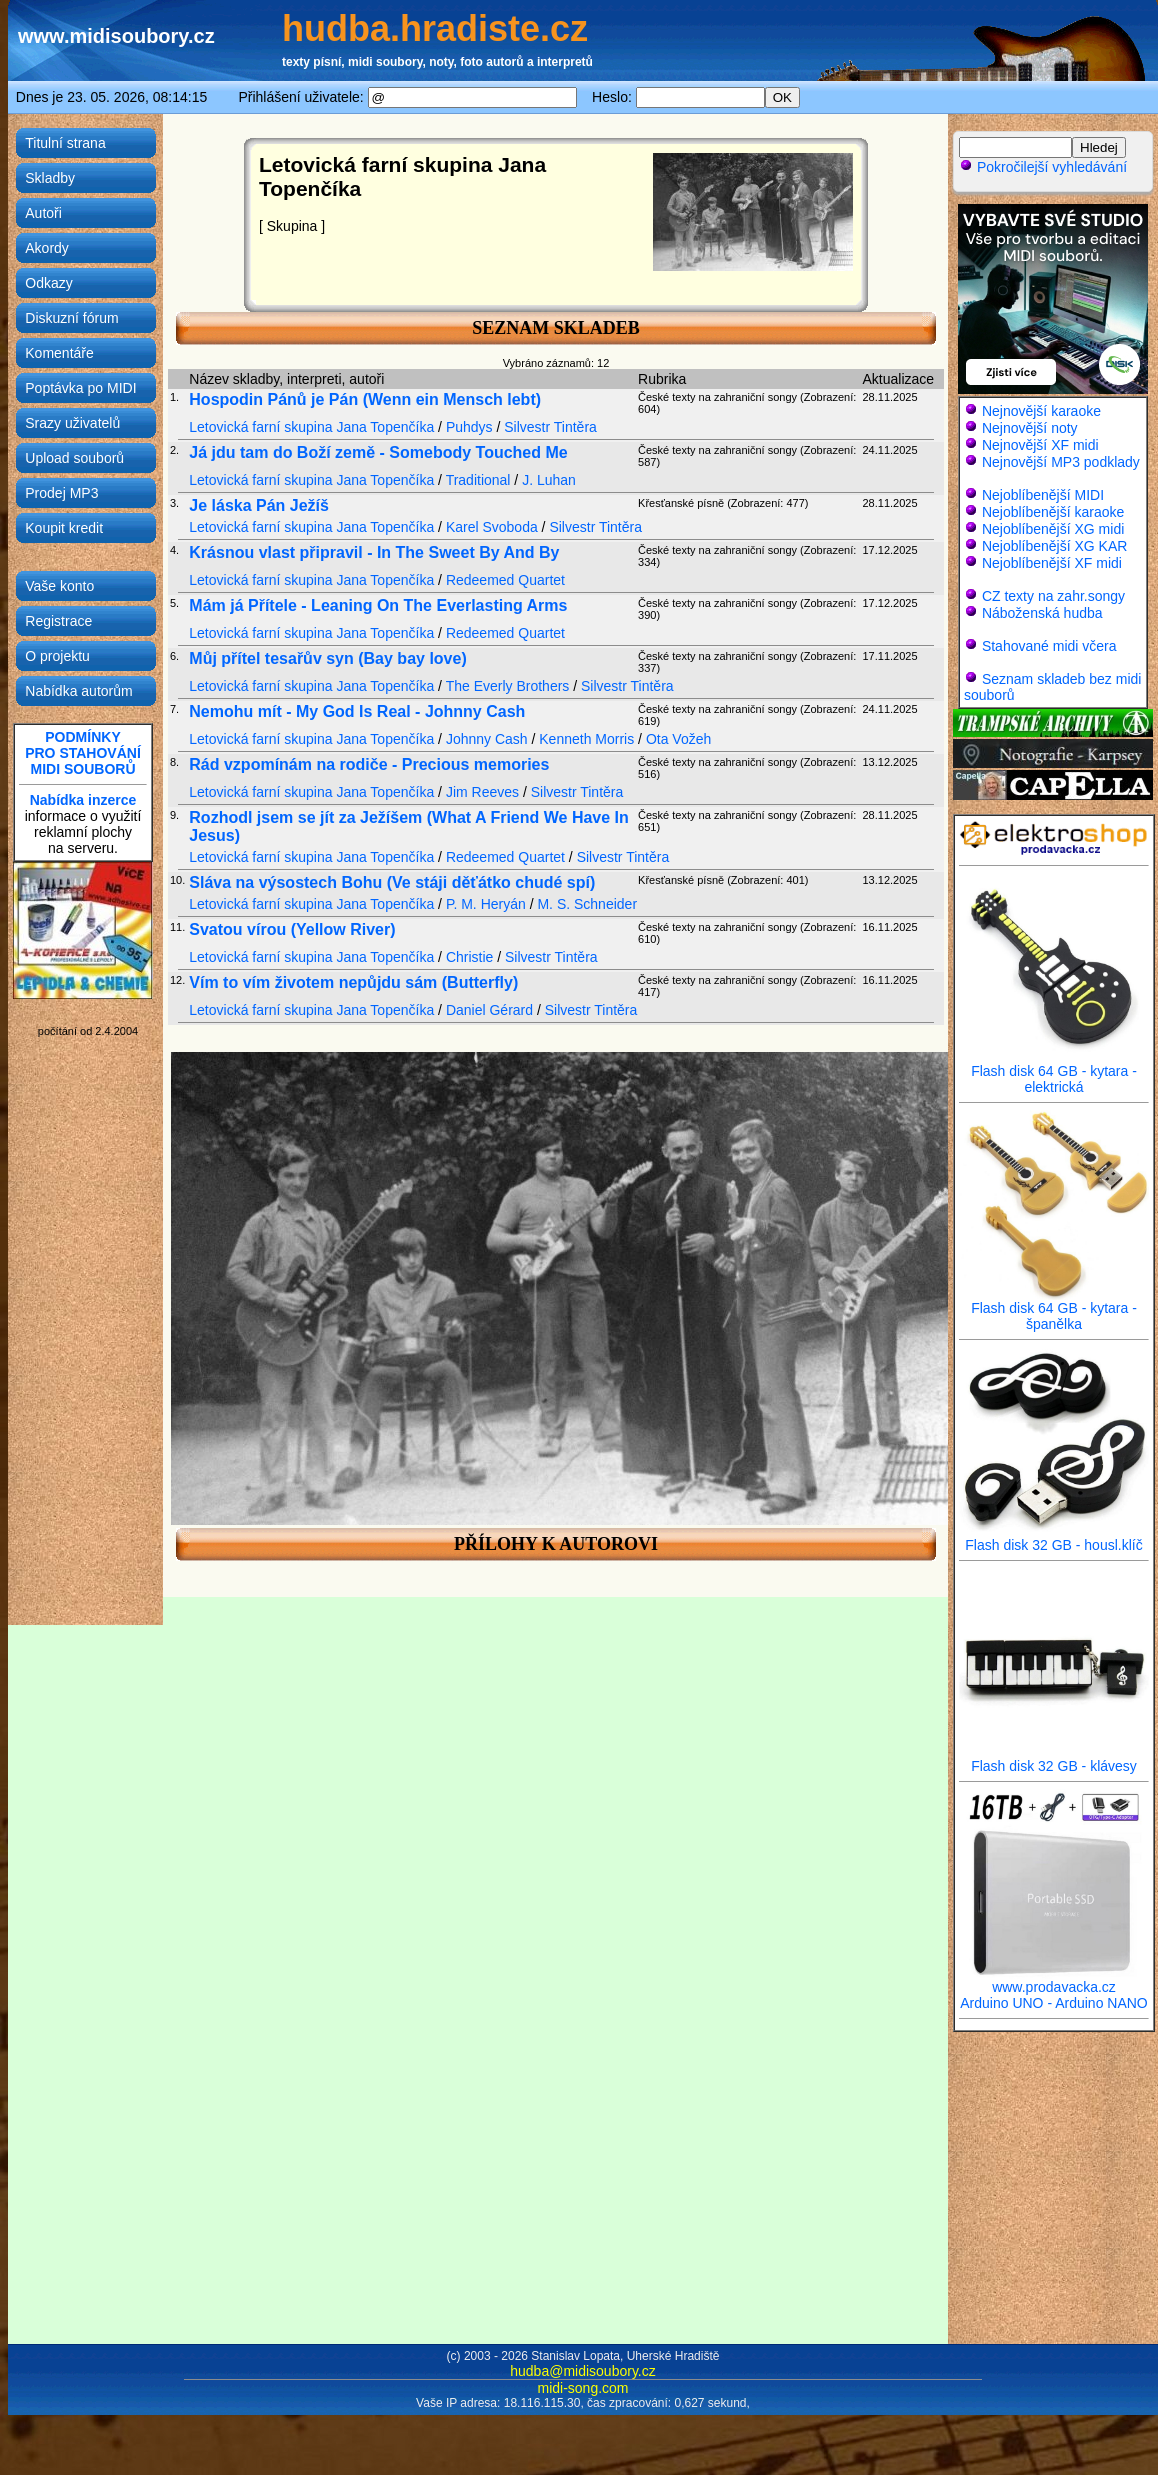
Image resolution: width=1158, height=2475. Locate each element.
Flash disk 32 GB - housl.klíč (1054, 1538)
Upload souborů (74, 458)
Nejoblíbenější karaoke (1053, 512)
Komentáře (59, 353)
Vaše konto (59, 586)
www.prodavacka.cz (1054, 1980)
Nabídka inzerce (83, 800)
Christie (469, 957)
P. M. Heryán (486, 904)
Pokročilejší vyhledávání (1043, 167)
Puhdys (469, 427)
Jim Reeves (482, 792)
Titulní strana (65, 143)
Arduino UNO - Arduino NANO (1054, 2003)
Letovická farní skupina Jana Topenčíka (311, 427)
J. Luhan (549, 480)
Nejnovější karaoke (1041, 411)
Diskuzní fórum (71, 318)
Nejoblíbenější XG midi (1053, 529)
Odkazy (48, 283)
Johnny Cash (487, 739)
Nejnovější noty (1030, 428)
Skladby (50, 178)
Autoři (43, 213)
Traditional (478, 480)
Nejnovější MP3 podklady (1061, 462)
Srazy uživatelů (72, 423)
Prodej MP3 (61, 493)
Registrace (58, 621)
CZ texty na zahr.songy (1053, 596)
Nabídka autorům (78, 691)
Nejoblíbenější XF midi (1052, 563)
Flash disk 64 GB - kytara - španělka (1054, 1309)
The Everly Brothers (508, 686)
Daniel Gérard (489, 1010)
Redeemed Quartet (505, 580)
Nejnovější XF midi (1040, 445)
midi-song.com (582, 2388)
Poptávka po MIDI (80, 388)
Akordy (47, 248)
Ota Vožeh (678, 739)
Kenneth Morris (586, 739)
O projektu (57, 656)
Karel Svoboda (492, 527)
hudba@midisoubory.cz (582, 2371)
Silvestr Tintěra (550, 427)
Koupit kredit (64, 528)
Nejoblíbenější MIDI (1043, 495)
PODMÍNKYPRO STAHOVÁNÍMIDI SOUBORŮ (83, 753)
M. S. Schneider (587, 904)
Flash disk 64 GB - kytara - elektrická (1054, 1072)
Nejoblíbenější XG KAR (1055, 546)
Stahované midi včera (1049, 646)
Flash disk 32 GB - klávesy (1054, 1759)
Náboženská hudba (1042, 613)
